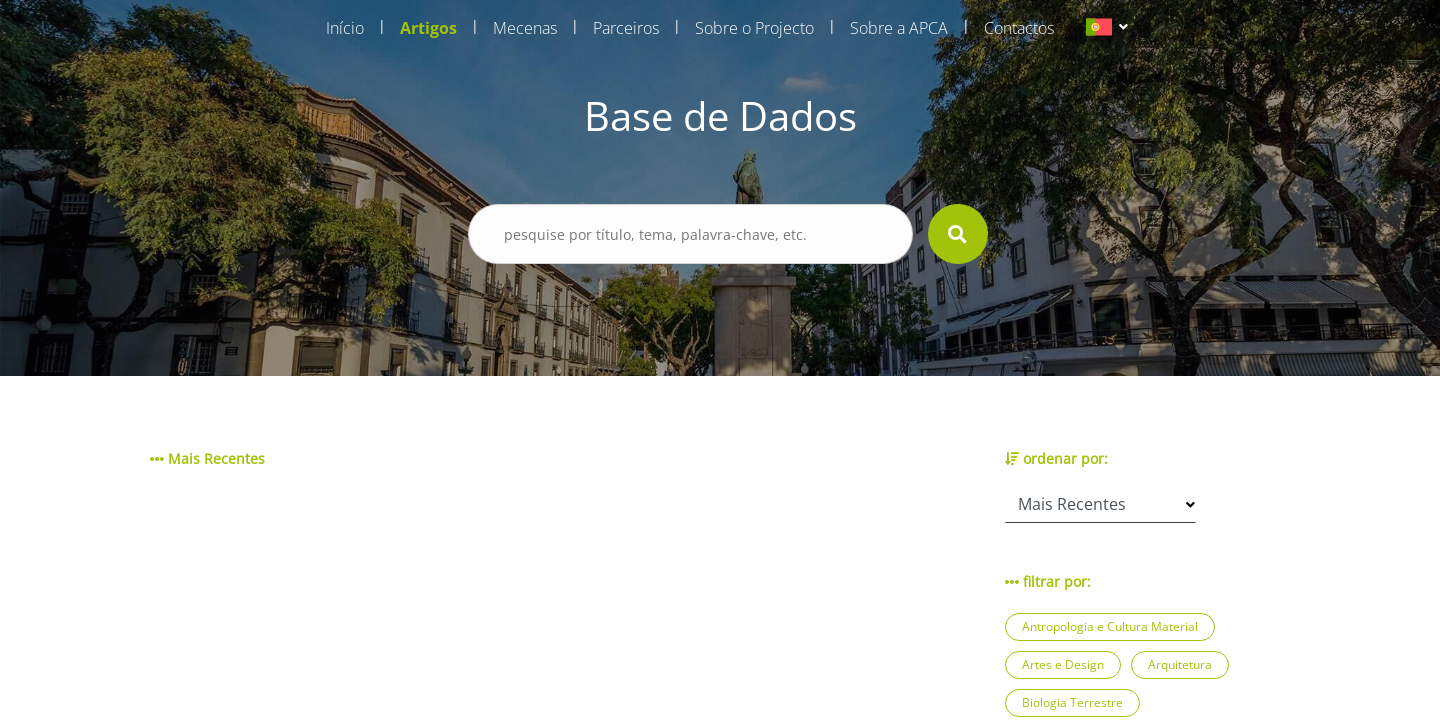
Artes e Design (1063, 664)
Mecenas (525, 28)
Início (345, 28)
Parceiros (626, 28)
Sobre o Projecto (754, 28)
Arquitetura (1180, 664)
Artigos (428, 28)
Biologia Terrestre (1072, 702)
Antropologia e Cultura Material (1110, 626)
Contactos (1019, 28)
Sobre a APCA (899, 28)
